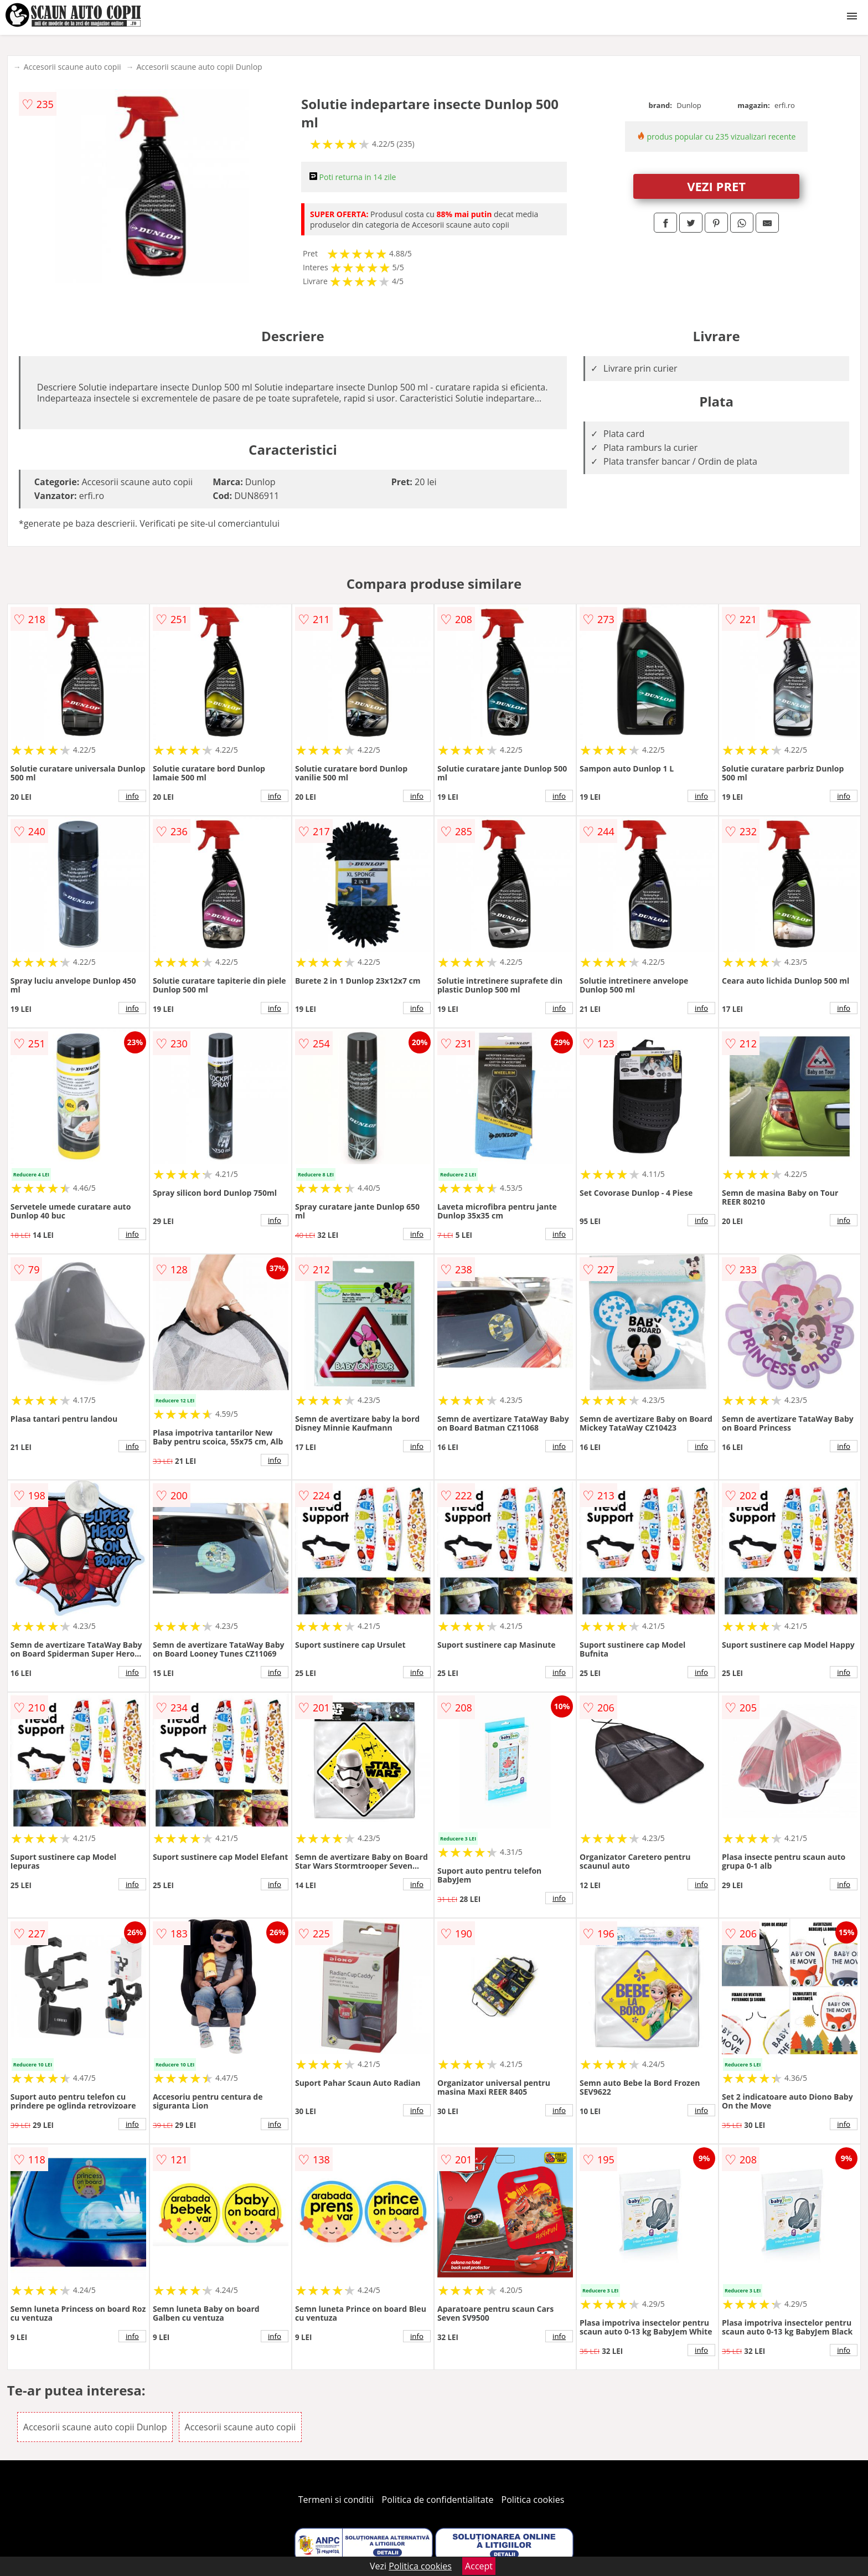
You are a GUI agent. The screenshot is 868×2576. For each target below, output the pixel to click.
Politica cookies (533, 2499)
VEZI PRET (716, 186)
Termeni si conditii (336, 2499)
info (132, 796)
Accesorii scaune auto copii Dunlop (199, 66)
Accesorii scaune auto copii (72, 66)
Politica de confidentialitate (438, 2499)
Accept (479, 2566)
